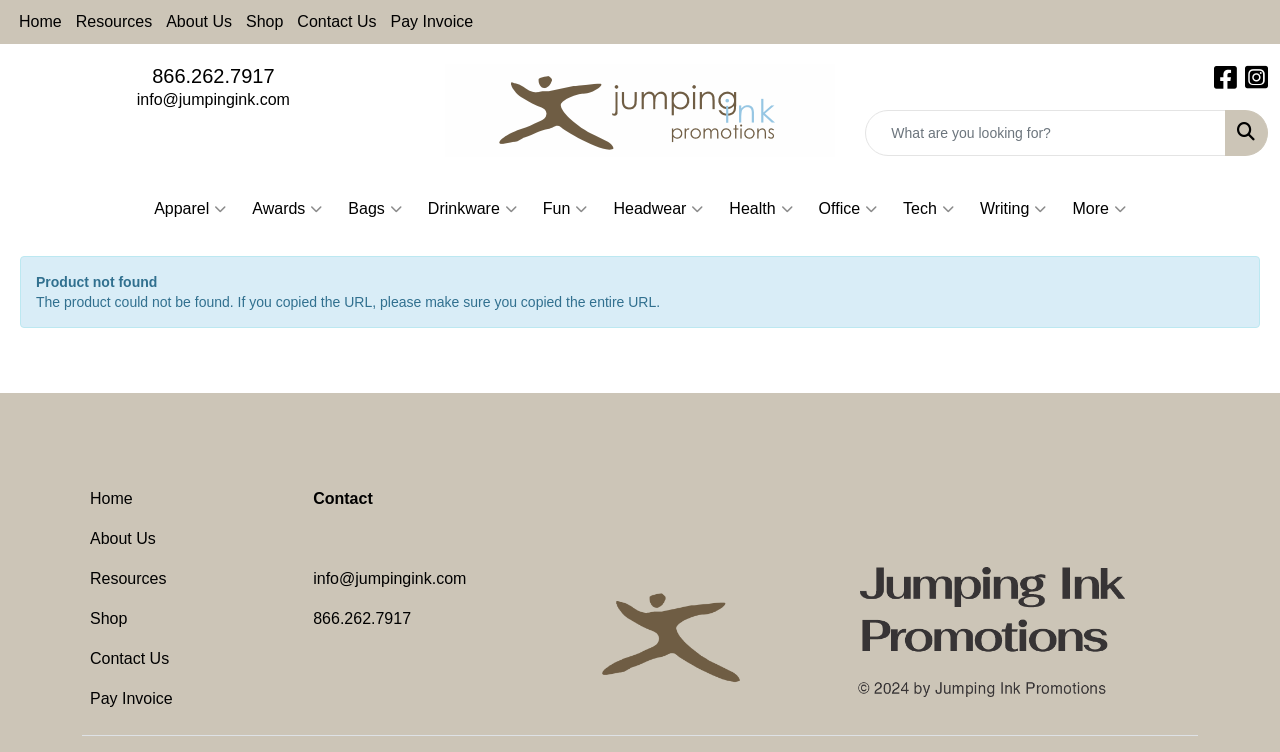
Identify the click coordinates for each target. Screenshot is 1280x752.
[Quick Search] (1045, 133)
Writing (1013, 209)
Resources (114, 21)
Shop (264, 21)
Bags (374, 209)
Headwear (658, 209)
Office (848, 209)
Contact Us (336, 21)
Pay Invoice (432, 21)
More (1098, 209)
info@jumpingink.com (213, 99)
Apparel (190, 209)
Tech (928, 209)
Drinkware (472, 209)
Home (40, 21)
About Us (199, 21)
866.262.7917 (213, 76)
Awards (287, 209)
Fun (565, 209)
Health (760, 209)
